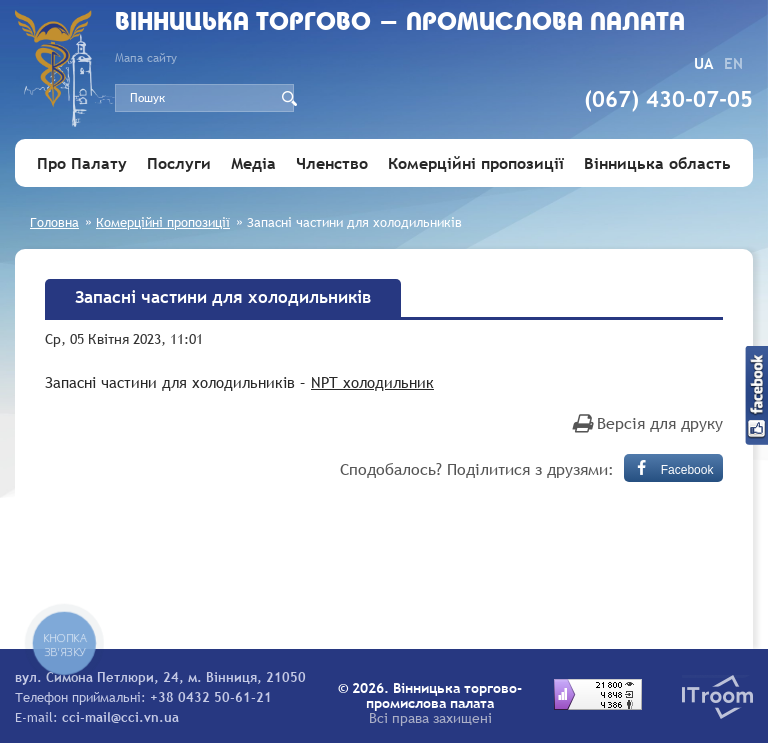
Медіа (253, 163)
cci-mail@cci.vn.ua (120, 717)
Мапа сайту (146, 58)
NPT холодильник (372, 382)
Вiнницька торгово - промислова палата (400, 23)
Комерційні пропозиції (476, 163)
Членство (332, 163)
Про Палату (82, 163)
